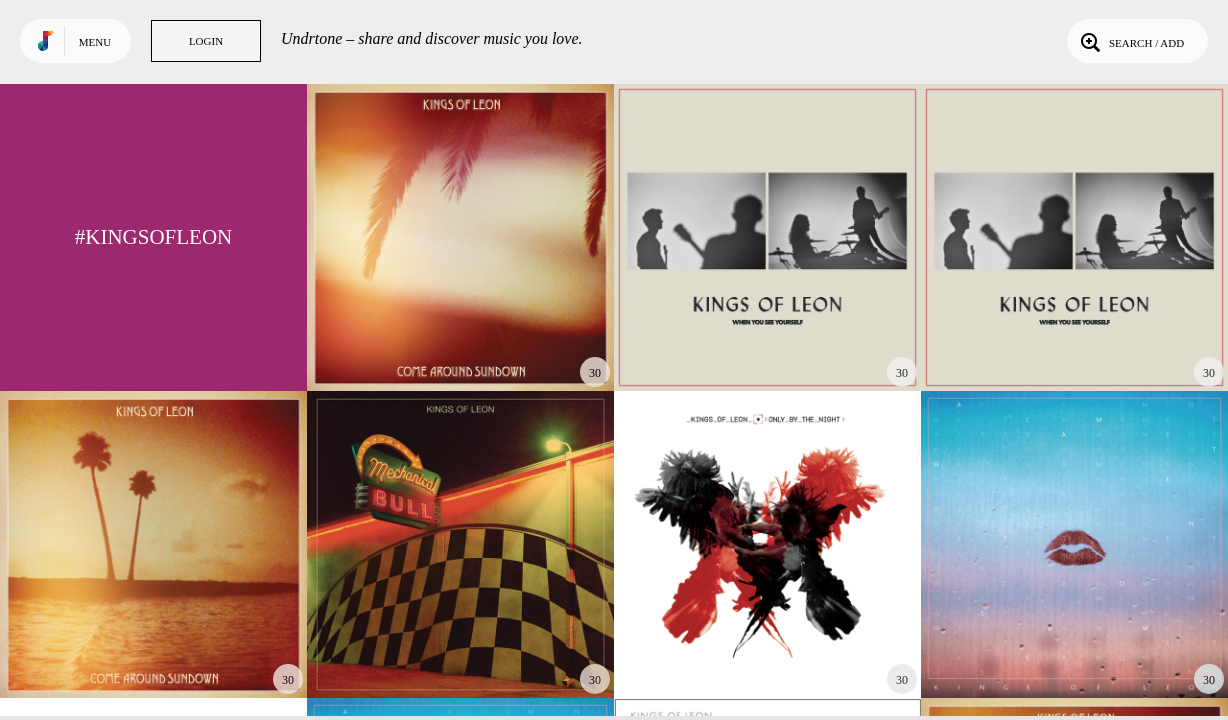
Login (206, 41)
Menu (95, 42)
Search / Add (1130, 41)
